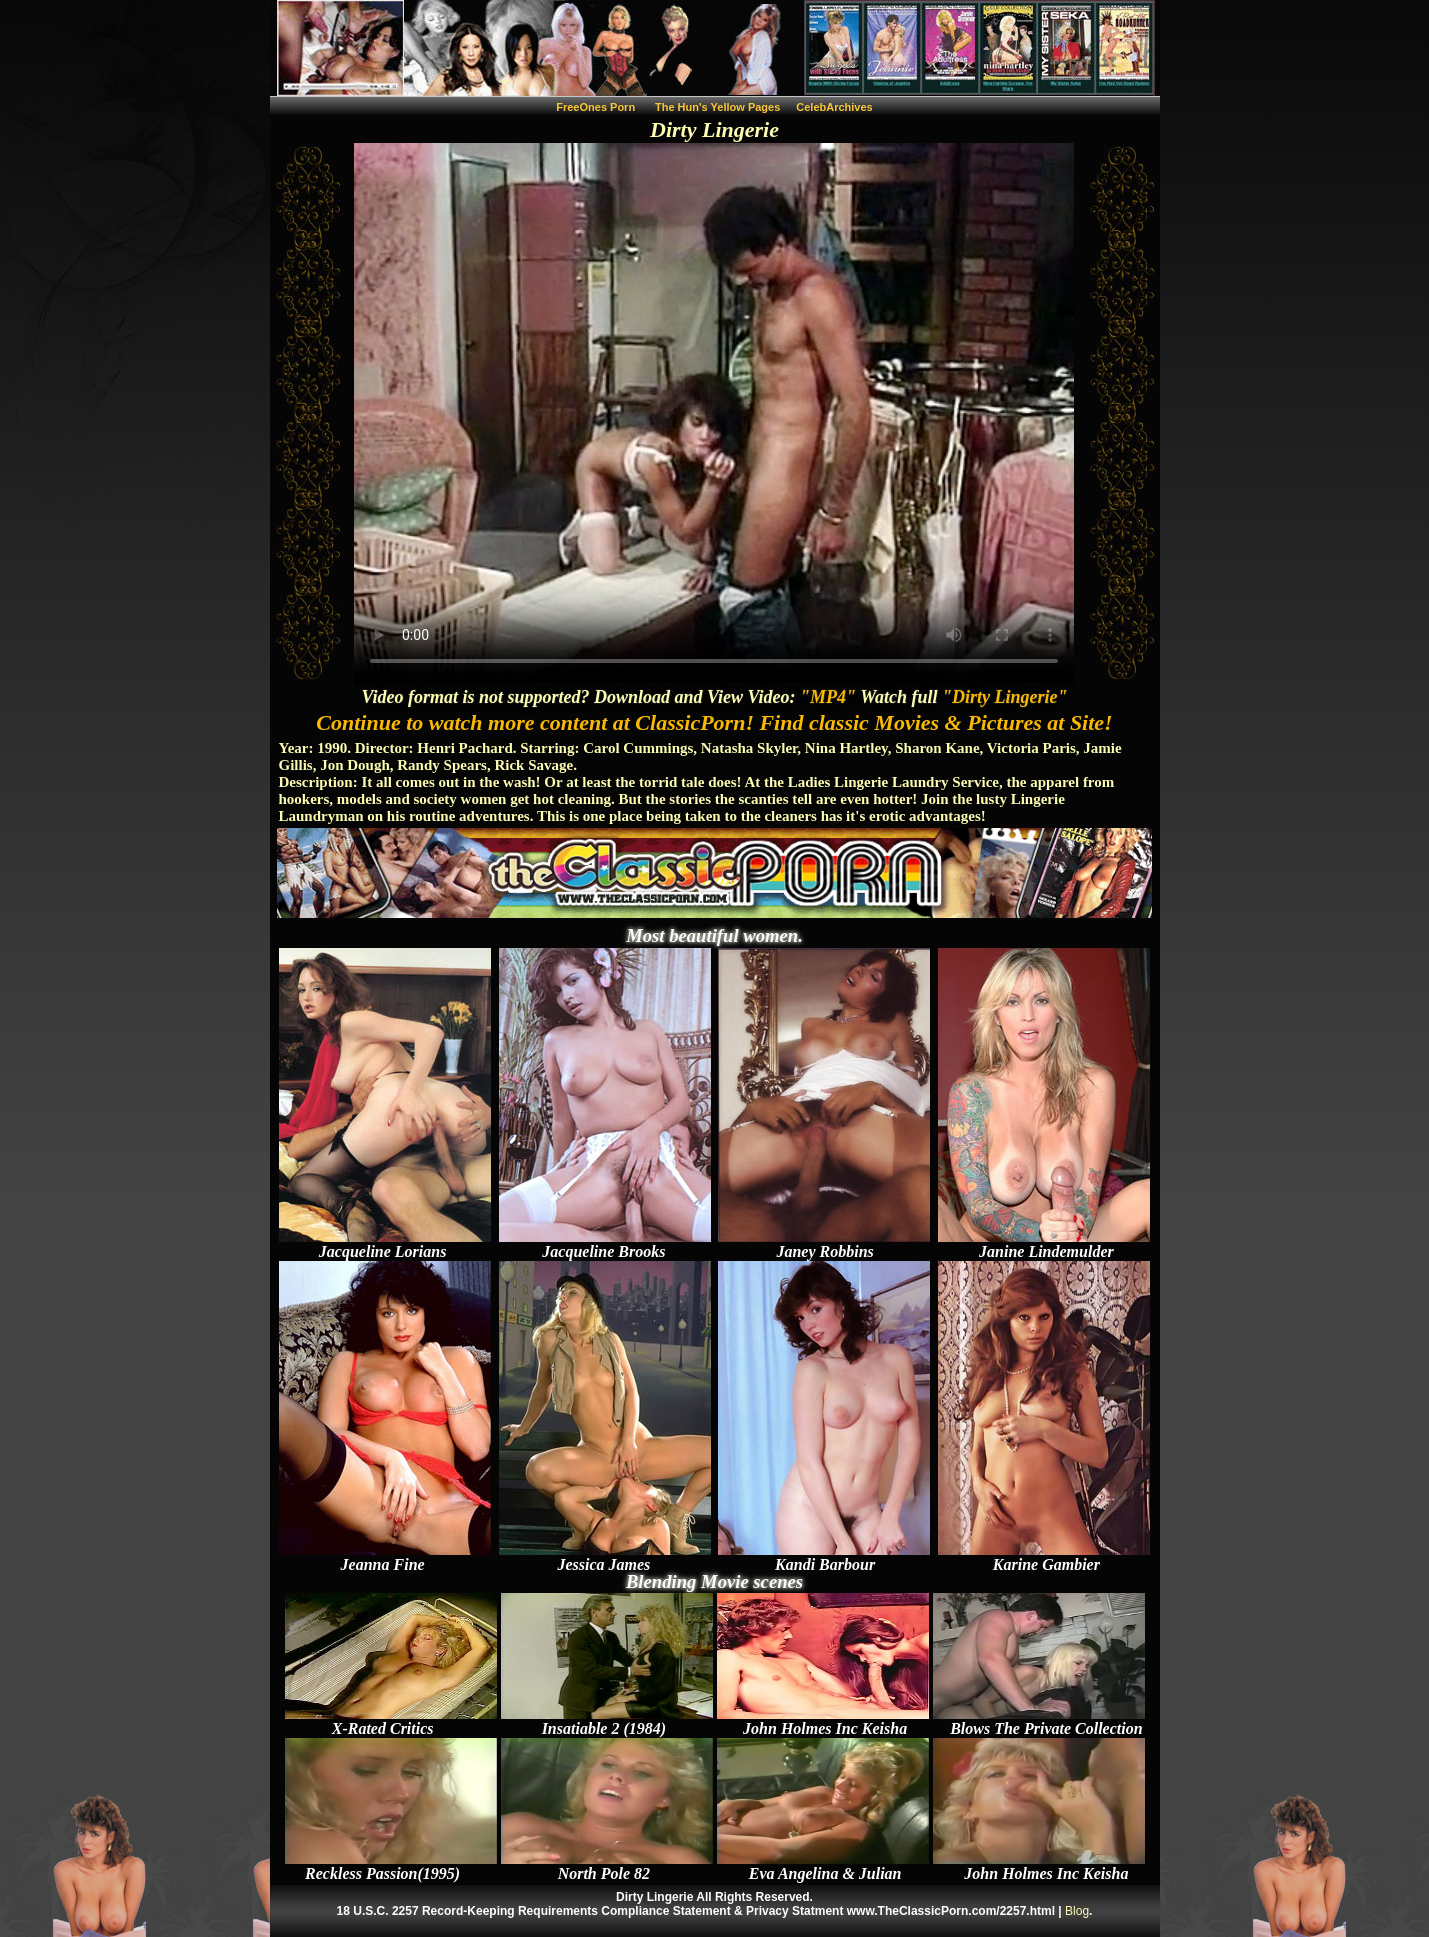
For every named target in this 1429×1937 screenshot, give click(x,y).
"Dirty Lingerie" (1004, 697)
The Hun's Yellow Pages (717, 107)
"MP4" (828, 697)
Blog (1077, 1911)
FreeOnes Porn (595, 107)
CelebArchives (834, 107)
